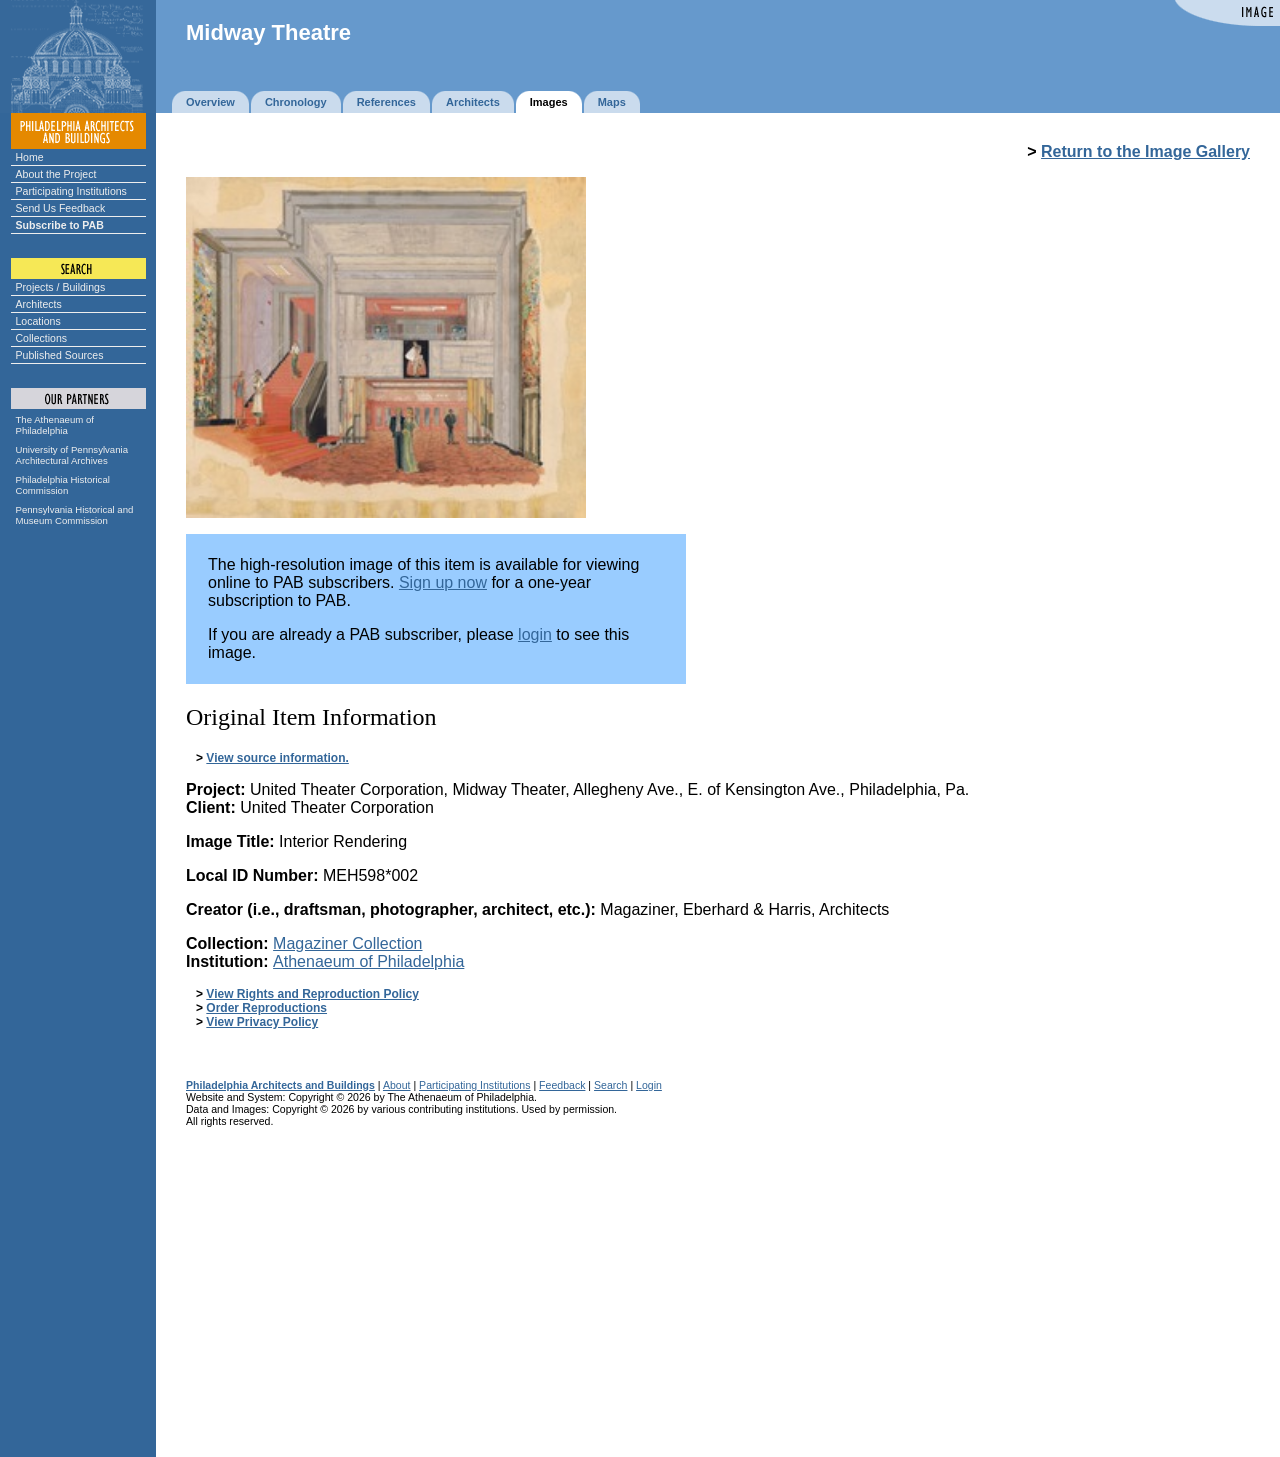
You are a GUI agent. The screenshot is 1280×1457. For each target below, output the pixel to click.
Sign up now (443, 582)
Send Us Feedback (61, 208)
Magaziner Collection (347, 943)
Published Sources (60, 355)
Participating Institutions (71, 191)
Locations (38, 321)
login (535, 634)
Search (610, 1085)
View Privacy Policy (262, 1022)
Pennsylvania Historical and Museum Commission (75, 515)
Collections (42, 338)
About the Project (56, 174)
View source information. (277, 758)
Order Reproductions (266, 1008)
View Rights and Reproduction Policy (312, 994)
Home (30, 157)
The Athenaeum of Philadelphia (55, 425)
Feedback (562, 1085)
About (397, 1085)
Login (649, 1085)
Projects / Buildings (61, 287)
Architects (39, 304)
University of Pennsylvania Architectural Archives (72, 455)
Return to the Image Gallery (1145, 151)
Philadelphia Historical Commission (63, 485)
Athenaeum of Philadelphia (368, 961)
